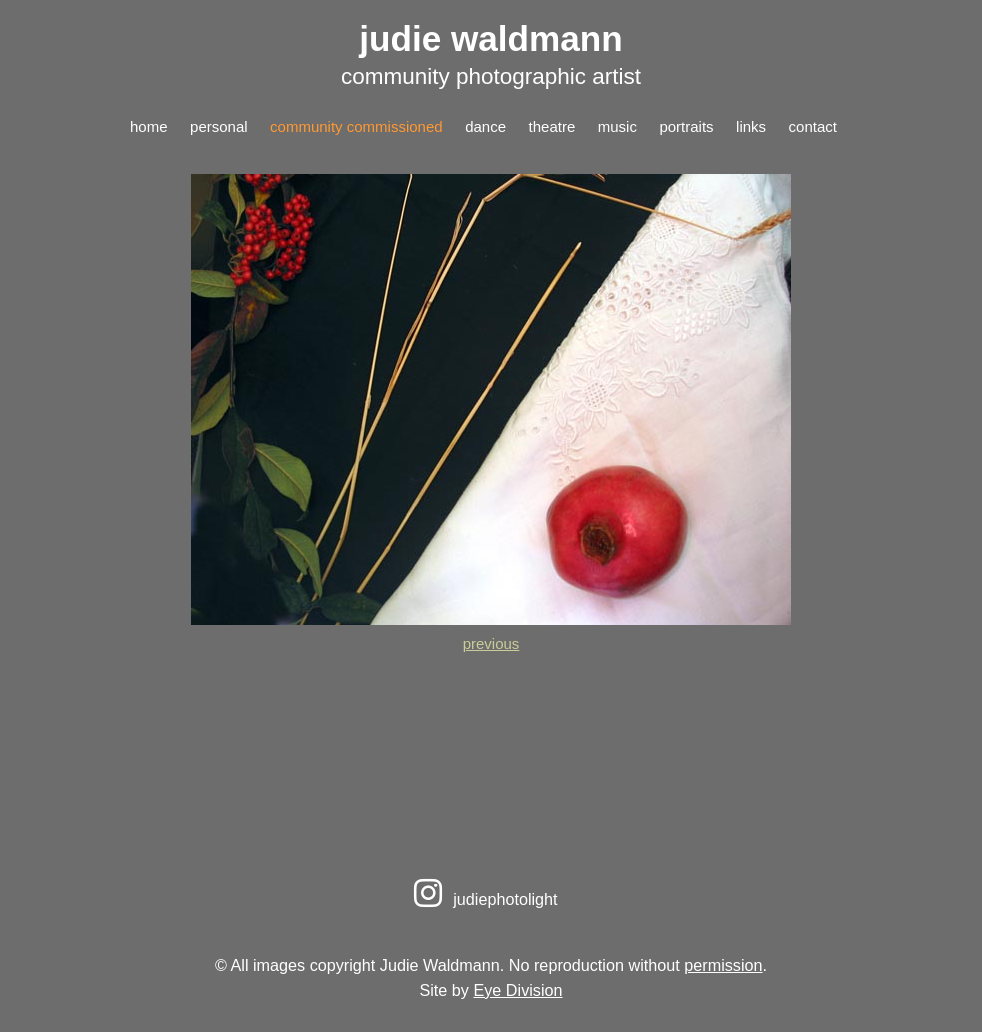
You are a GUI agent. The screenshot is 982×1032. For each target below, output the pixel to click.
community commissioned (356, 126)
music (617, 126)
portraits (686, 126)
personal (219, 126)
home (149, 126)
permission (723, 965)
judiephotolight (482, 899)
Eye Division (517, 990)
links (751, 126)
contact (813, 126)
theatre (552, 126)
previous (491, 643)
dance (485, 126)
